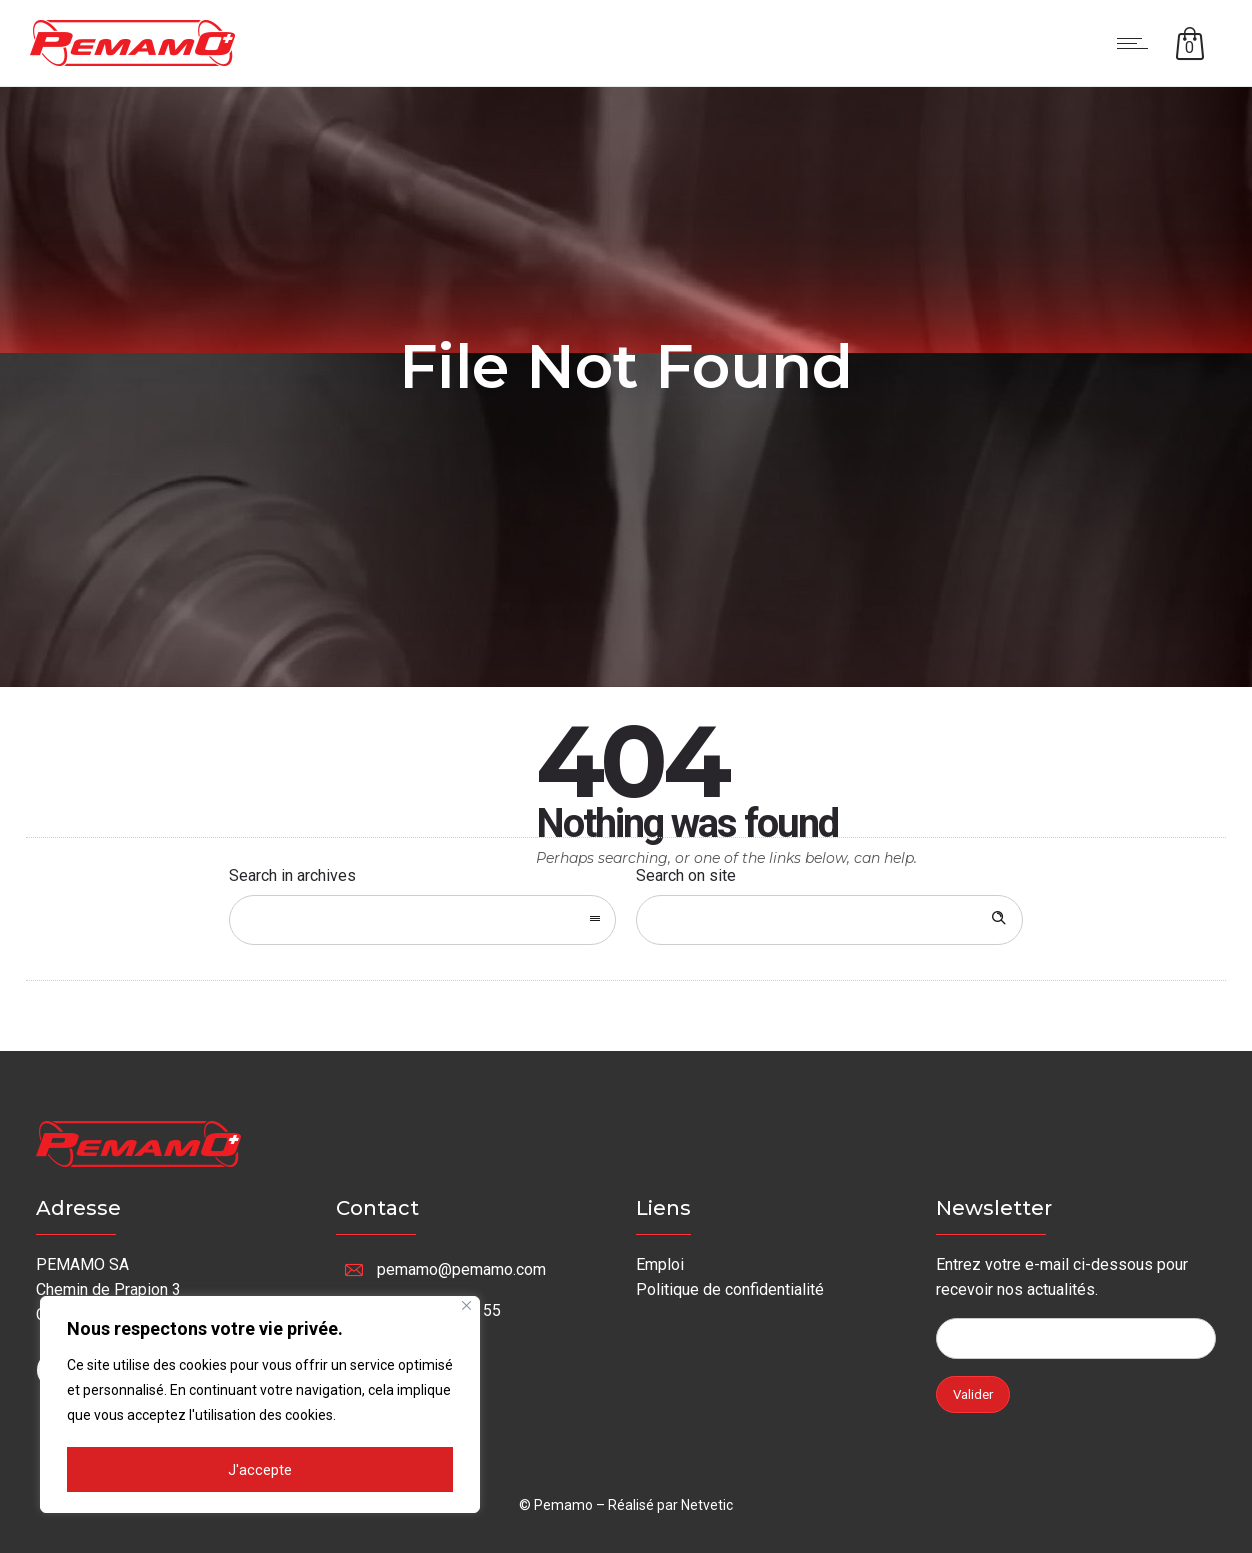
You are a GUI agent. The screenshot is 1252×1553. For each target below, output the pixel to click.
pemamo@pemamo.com (461, 1269)
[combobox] (422, 920)
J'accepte (260, 1470)
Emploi (660, 1264)
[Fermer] (466, 1308)
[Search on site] (829, 920)
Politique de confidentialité (730, 1289)
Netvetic (707, 1505)
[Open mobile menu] (1137, 43)
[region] (260, 1406)
